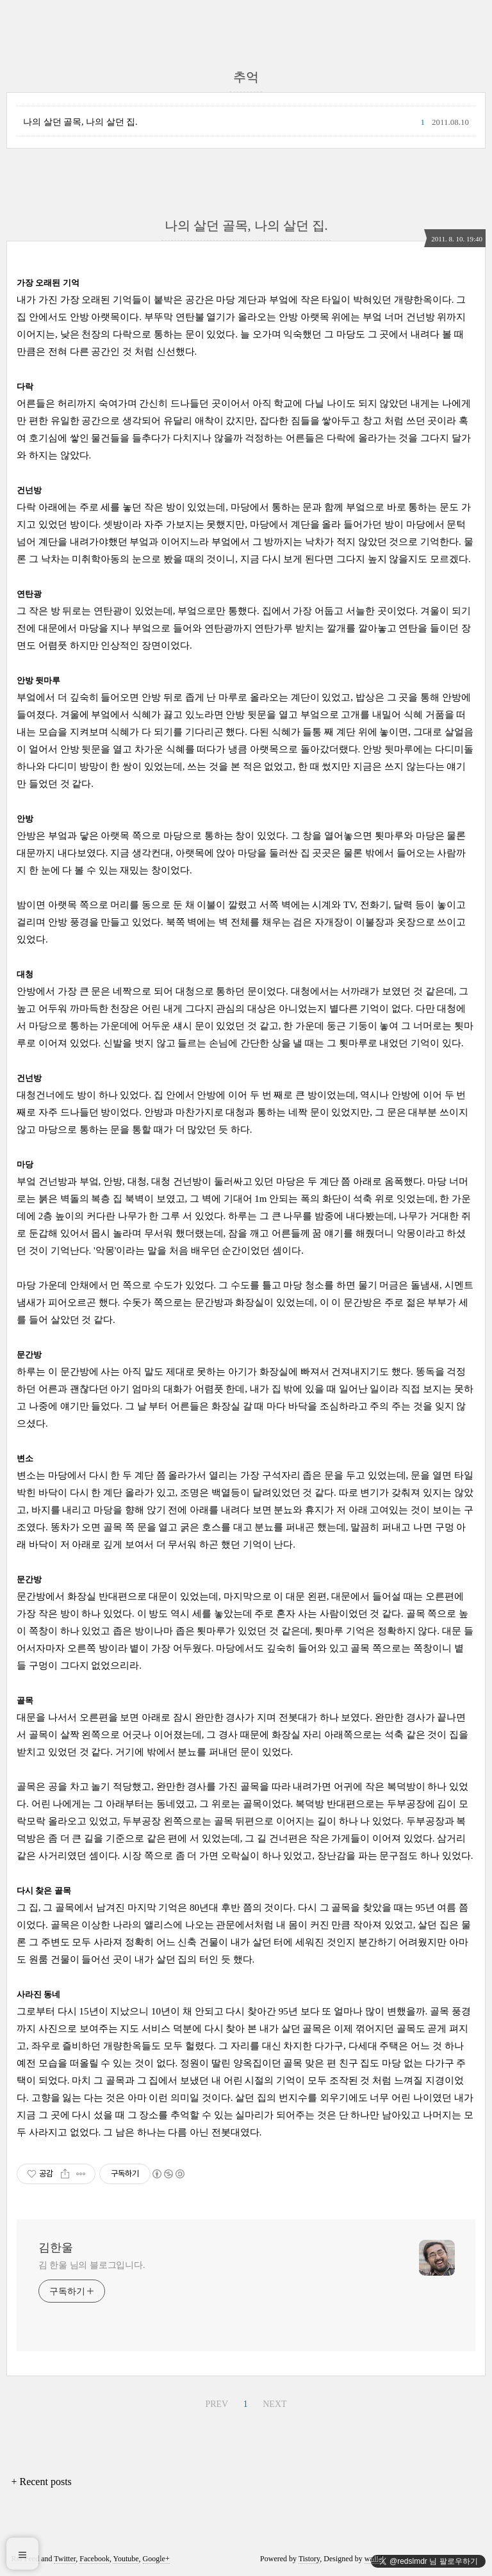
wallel (374, 2558)
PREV (216, 2404)
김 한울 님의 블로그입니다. (91, 2265)
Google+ (156, 2558)
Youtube (125, 2558)
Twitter (65, 2558)
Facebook (94, 2558)
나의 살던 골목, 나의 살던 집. (80, 122)
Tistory (309, 2558)
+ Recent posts (41, 2481)
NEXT (274, 2404)
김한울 (55, 2247)
